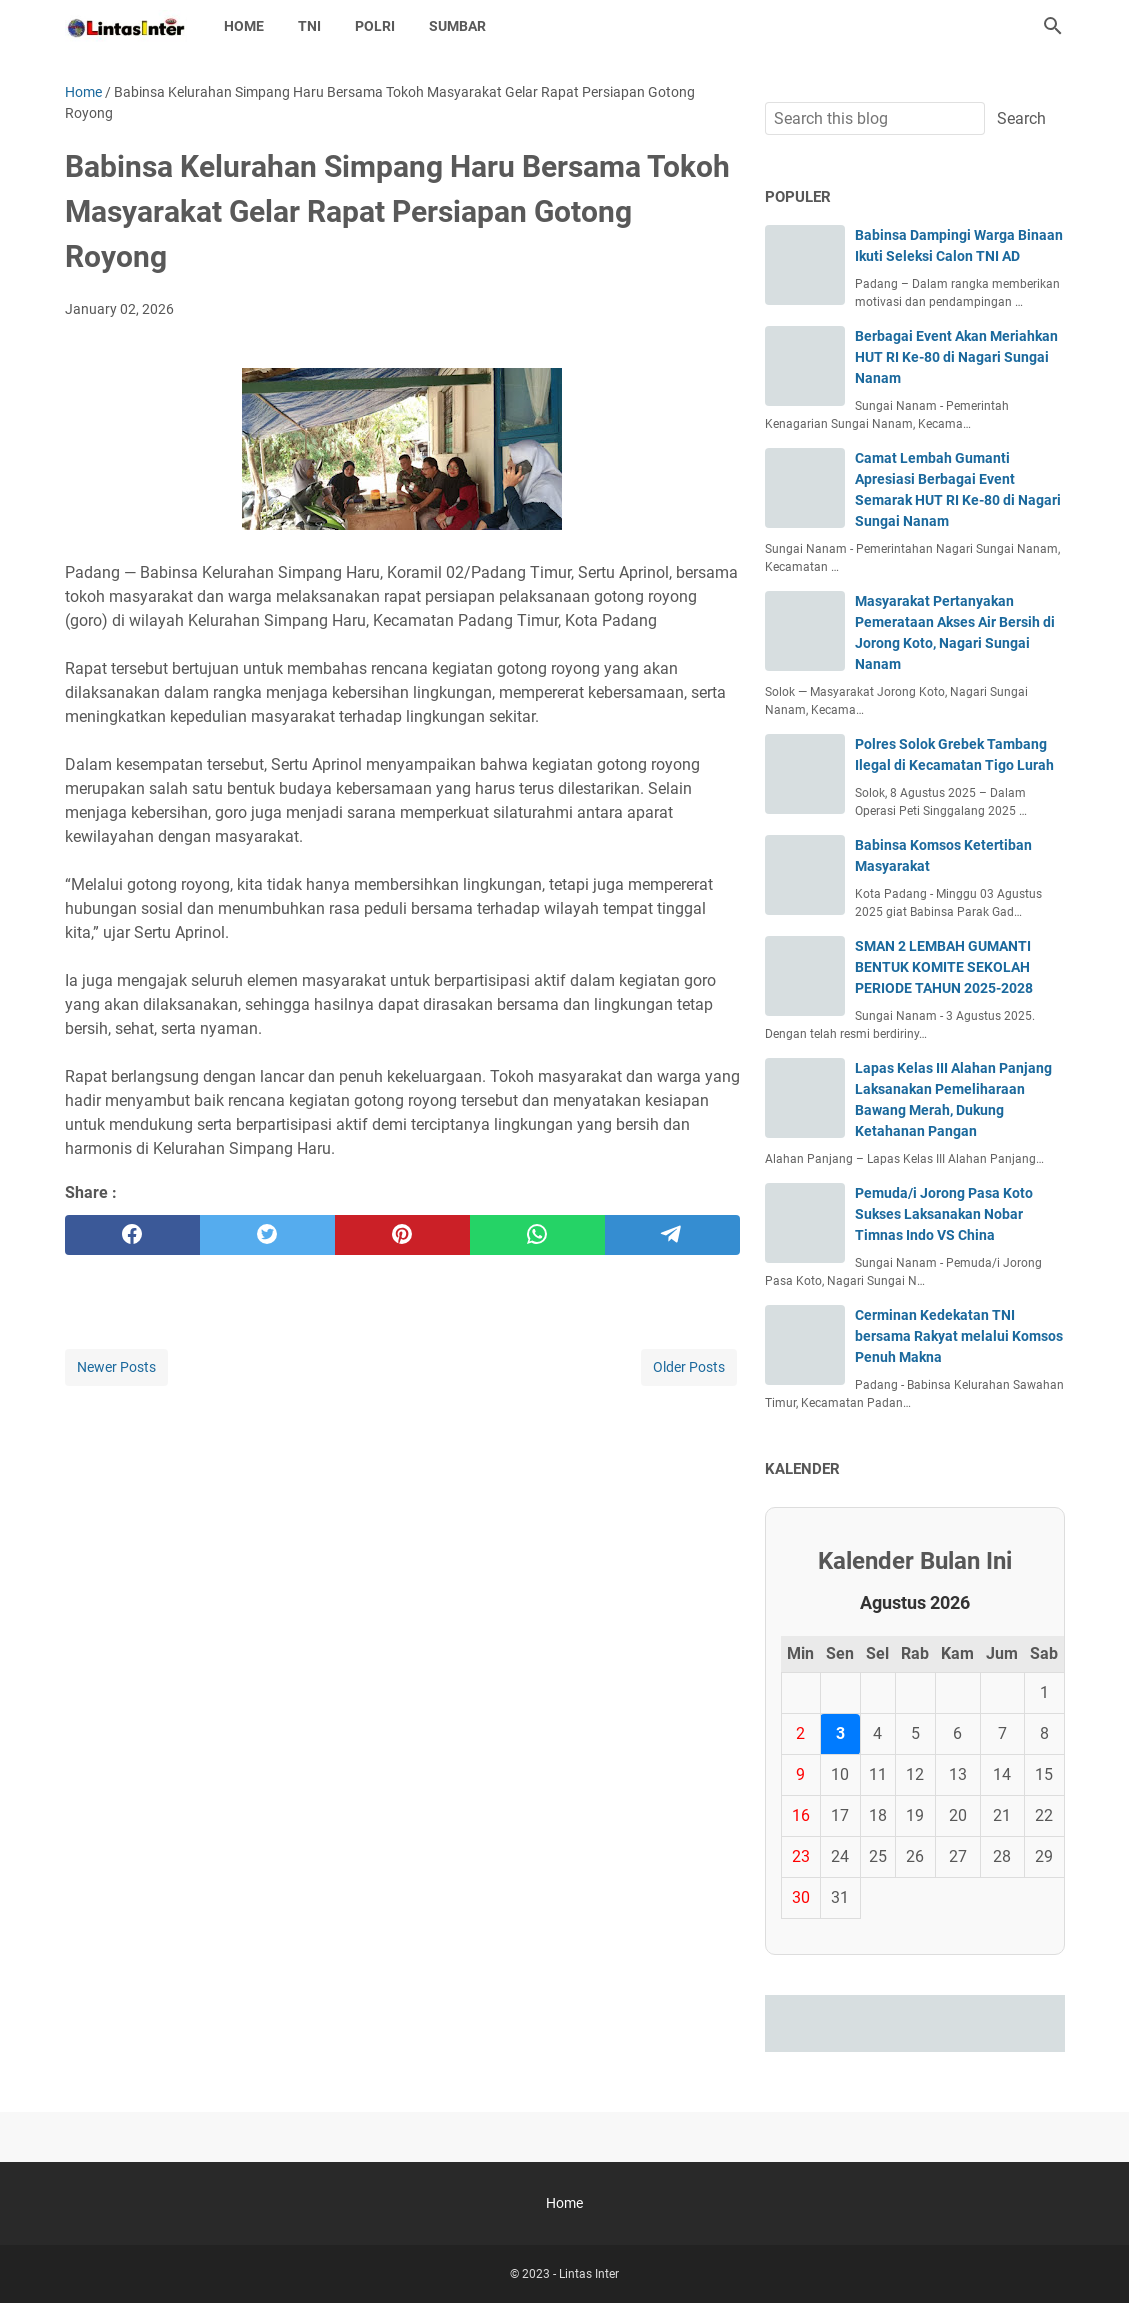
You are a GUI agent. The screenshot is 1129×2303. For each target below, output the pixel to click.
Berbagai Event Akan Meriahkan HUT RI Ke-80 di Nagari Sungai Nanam (956, 357)
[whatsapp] (537, 1235)
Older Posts (689, 1367)
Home (244, 26)
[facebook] (132, 1235)
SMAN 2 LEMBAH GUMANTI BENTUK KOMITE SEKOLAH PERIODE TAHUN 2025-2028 (944, 967)
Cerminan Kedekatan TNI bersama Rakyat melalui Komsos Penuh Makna (959, 1336)
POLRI (375, 26)
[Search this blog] (1053, 26)
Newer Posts (116, 1367)
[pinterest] (402, 1235)
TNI (309, 26)
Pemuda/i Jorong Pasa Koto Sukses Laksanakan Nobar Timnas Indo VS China (944, 1214)
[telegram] (672, 1235)
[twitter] (267, 1235)
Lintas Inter (589, 2274)
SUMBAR (457, 26)
